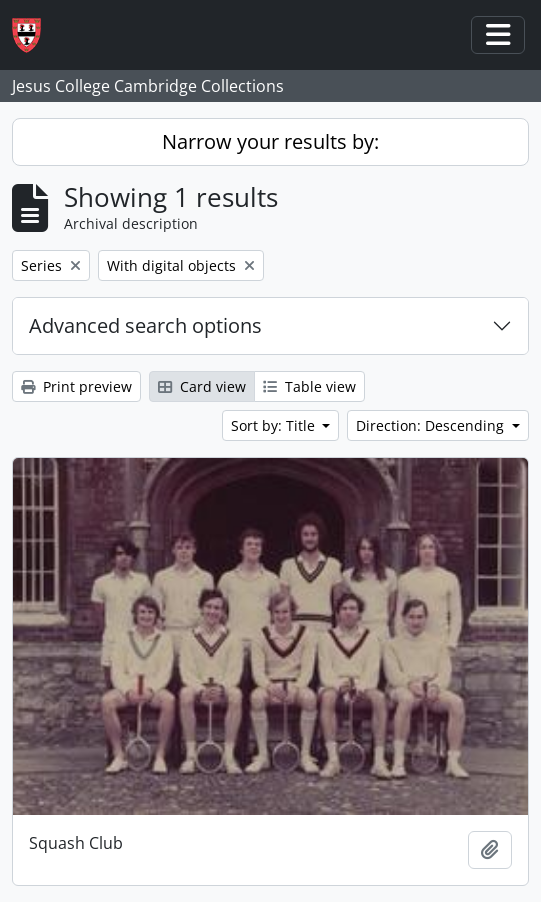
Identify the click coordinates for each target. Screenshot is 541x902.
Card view (202, 386)
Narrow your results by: (270, 141)
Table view (309, 386)
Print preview (76, 386)
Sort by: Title (275, 425)
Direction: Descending (432, 425)
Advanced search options (145, 325)
